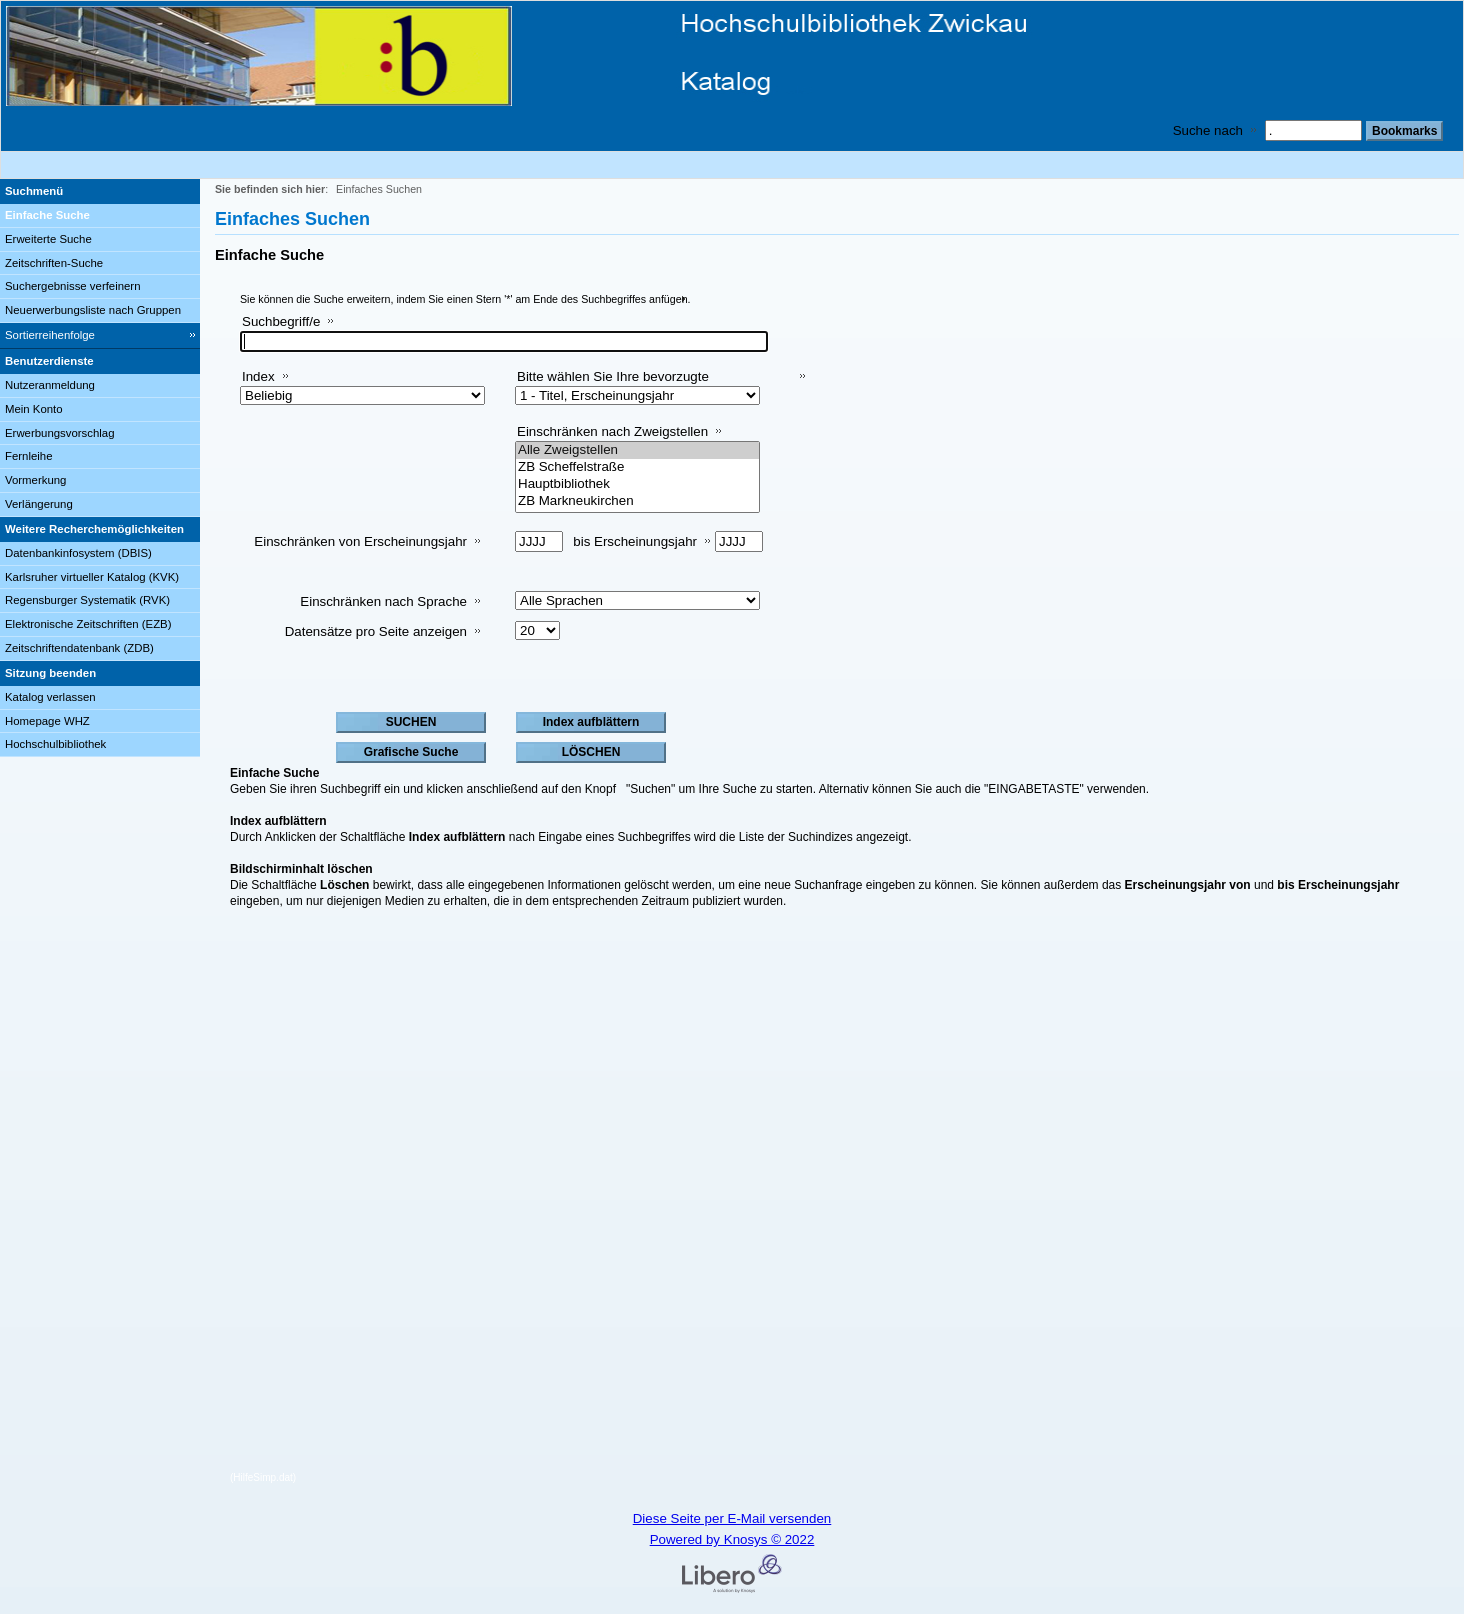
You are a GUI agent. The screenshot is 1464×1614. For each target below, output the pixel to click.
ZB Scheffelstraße (637, 467)
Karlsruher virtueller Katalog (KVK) (92, 577)
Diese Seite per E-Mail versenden (732, 1518)
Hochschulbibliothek (55, 744)
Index (258, 376)
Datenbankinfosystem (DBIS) (78, 553)
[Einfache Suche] (100, 216)
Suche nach (1208, 130)
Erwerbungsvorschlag (60, 433)
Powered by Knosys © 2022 (732, 1539)
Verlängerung (39, 504)
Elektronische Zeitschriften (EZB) (88, 624)
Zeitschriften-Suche (54, 263)
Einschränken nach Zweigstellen (612, 431)
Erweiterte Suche (48, 239)
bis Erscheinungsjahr (635, 541)
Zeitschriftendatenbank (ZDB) (79, 648)
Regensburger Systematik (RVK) (87, 600)
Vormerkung (35, 480)
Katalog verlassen (50, 697)
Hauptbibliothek (637, 484)
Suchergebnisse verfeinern (73, 286)
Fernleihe (29, 456)
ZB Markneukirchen (637, 501)
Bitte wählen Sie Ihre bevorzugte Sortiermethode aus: (613, 384)
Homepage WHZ (47, 721)
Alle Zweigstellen (637, 450)
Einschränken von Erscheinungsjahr (360, 541)
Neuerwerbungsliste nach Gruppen (93, 310)
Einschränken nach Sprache (383, 601)
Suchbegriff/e (281, 321)
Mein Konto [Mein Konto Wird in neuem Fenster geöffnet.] (34, 409)
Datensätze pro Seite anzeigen (376, 631)
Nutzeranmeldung (50, 385)
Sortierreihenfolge (50, 335)
